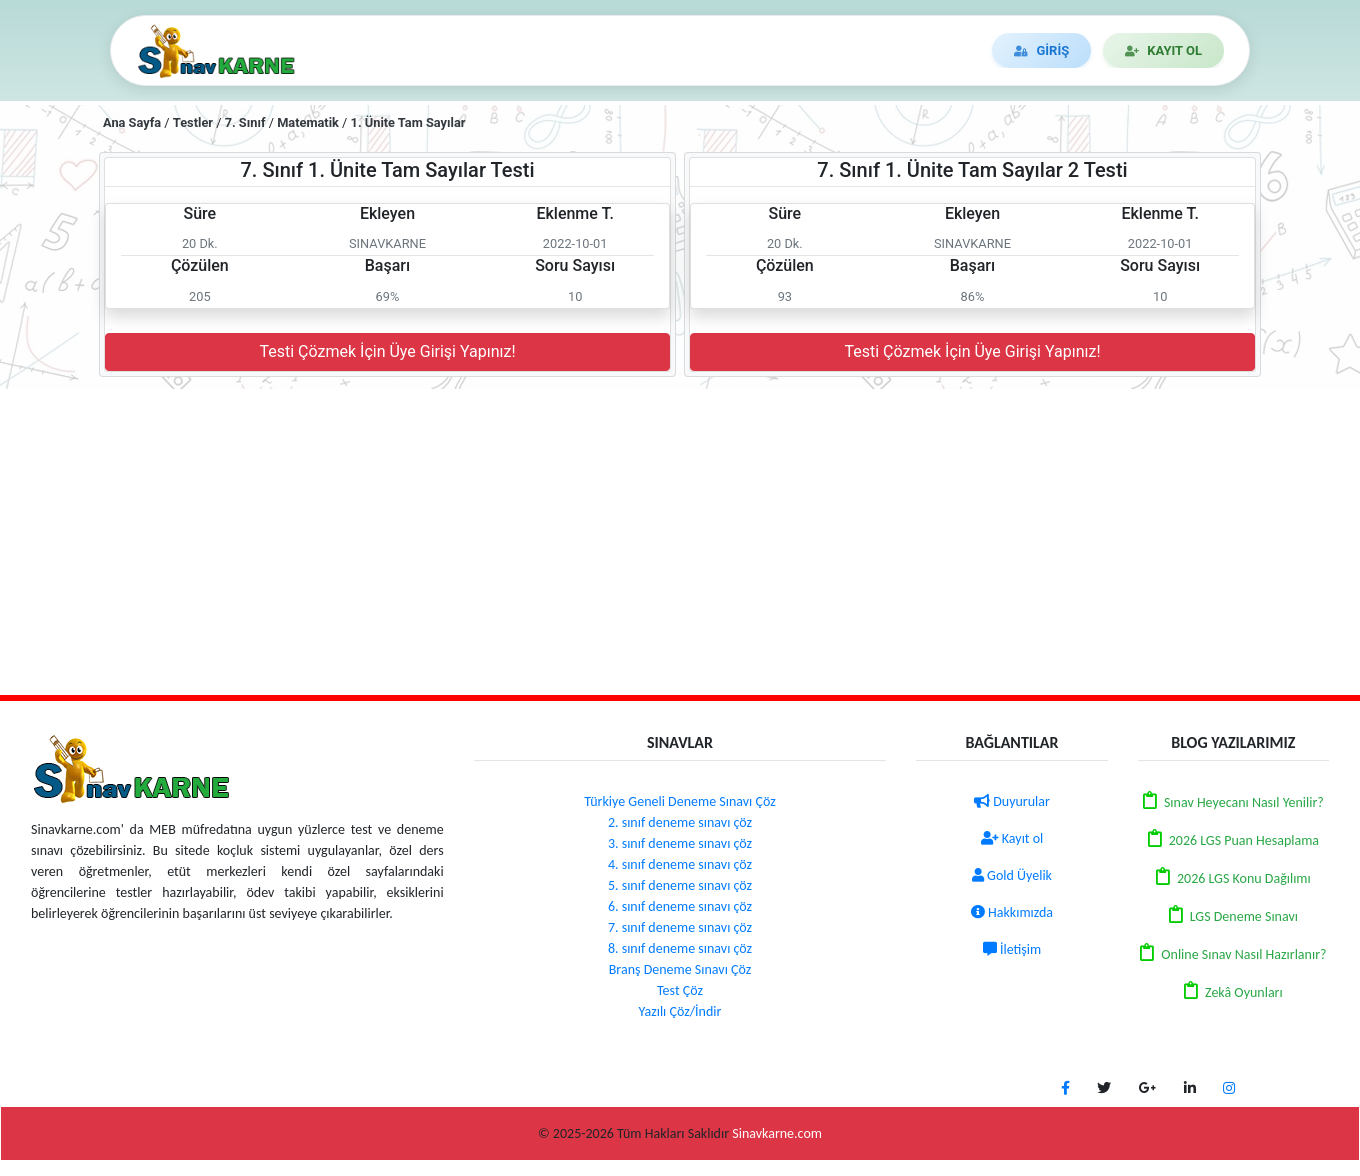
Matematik (308, 122)
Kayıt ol (1012, 838)
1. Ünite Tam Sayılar (408, 122)
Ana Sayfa (132, 122)
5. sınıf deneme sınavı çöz (680, 885)
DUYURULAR (718, 50)
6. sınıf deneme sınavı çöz (680, 906)
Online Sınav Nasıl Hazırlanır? (1243, 954)
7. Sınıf (245, 122)
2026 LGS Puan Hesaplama (1244, 840)
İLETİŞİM (832, 50)
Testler (193, 122)
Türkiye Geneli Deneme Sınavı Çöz (679, 801)
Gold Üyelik (1012, 875)
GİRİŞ (1041, 50)
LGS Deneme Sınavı (1244, 916)
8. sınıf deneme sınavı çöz (680, 948)
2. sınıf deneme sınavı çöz (680, 822)
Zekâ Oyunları (1244, 992)
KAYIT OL (1163, 50)
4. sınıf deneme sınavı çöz (680, 864)
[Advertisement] (680, 539)
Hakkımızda (1012, 912)
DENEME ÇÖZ (589, 50)
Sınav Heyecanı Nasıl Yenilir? (1244, 802)
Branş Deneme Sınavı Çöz (680, 969)
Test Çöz (680, 990)
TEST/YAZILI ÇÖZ (445, 50)
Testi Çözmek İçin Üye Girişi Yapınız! (387, 351)
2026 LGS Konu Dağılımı (1244, 878)
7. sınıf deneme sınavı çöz (680, 927)
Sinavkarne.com (777, 1133)
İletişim (1012, 949)
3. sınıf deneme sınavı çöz (680, 843)
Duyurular (1012, 801)
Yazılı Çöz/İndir (680, 1011)
